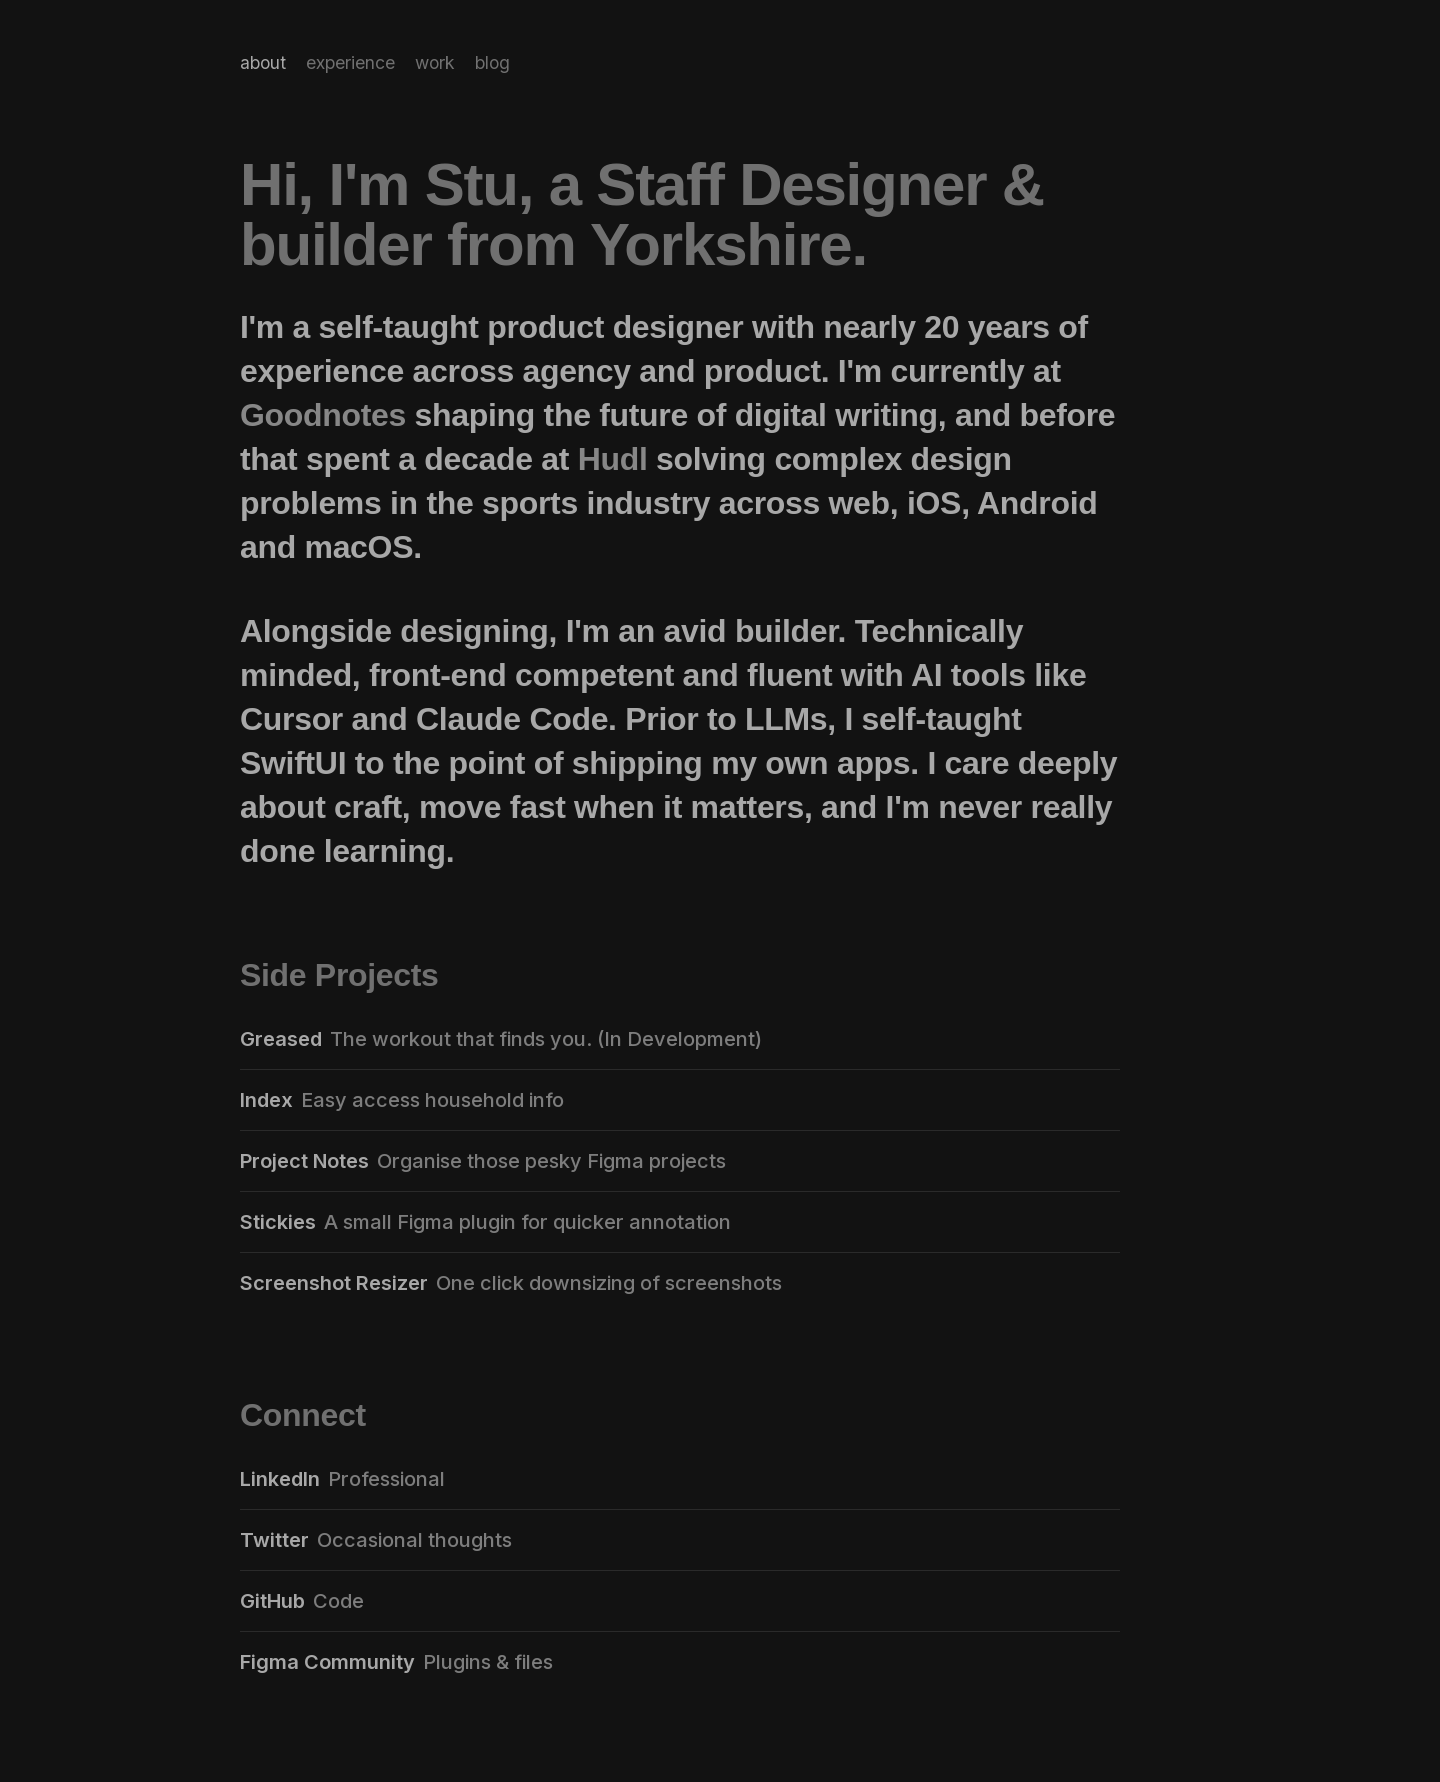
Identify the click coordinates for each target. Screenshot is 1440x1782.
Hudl (613, 459)
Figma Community (327, 1662)
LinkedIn (280, 1479)
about (263, 62)
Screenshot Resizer (334, 1283)
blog (492, 62)
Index (266, 1100)
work (435, 62)
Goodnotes (323, 415)
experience (350, 62)
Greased (281, 1039)
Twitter (274, 1540)
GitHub (272, 1601)
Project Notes (304, 1161)
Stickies (278, 1222)
